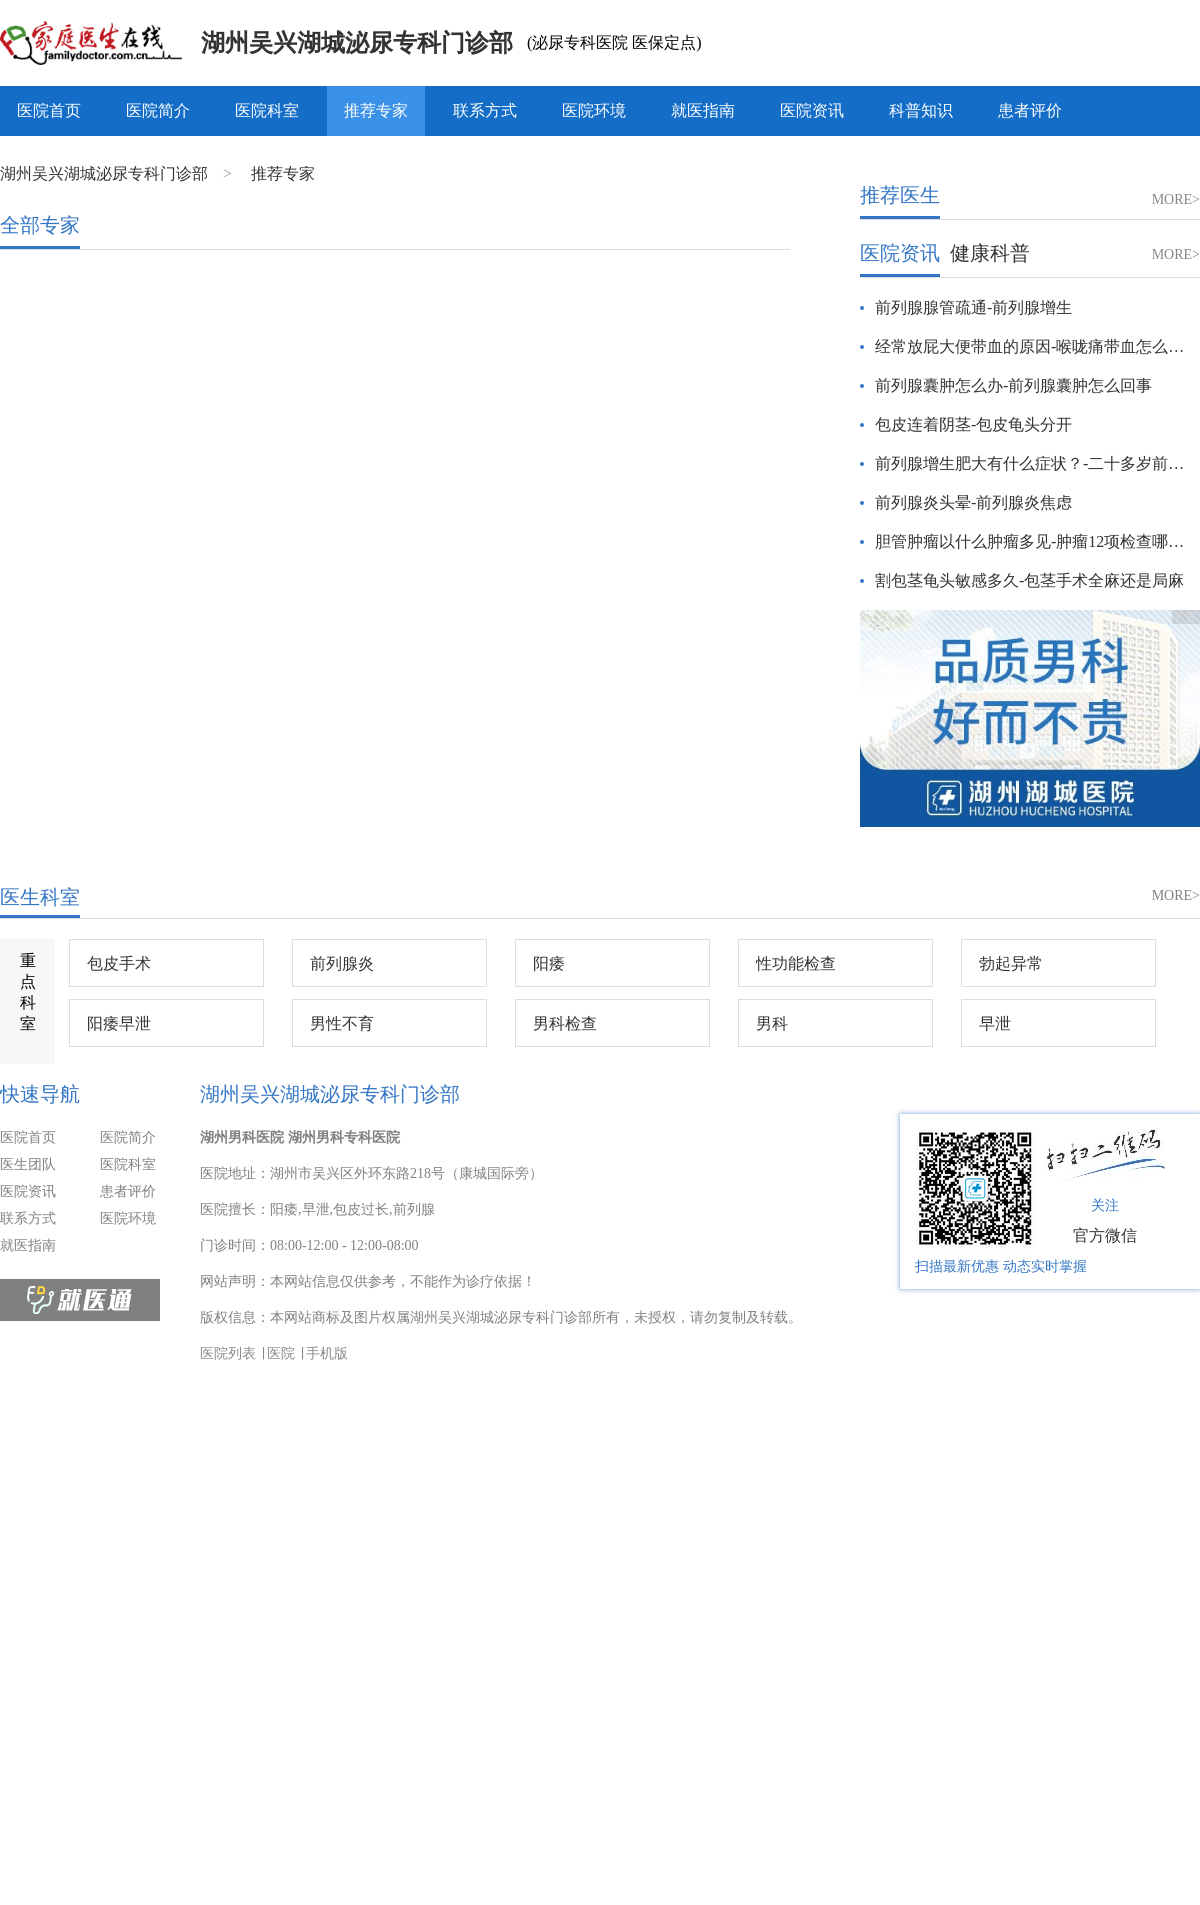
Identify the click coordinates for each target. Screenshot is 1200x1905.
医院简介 (158, 110)
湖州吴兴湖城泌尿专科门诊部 (357, 43)
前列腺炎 (342, 963)
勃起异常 (1011, 963)
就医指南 (703, 110)
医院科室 (267, 110)
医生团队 (28, 1164)
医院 (281, 1353)
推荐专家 (376, 110)
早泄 (995, 1023)
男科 (772, 1023)
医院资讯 (812, 110)
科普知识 (921, 110)
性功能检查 (796, 963)
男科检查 (565, 1023)
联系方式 (485, 110)
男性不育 (342, 1023)
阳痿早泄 (119, 1023)
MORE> (1176, 199)
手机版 (327, 1353)
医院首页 (49, 110)
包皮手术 (119, 963)
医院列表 (228, 1353)
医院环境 (594, 110)
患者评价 (1030, 110)
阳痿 (549, 963)
